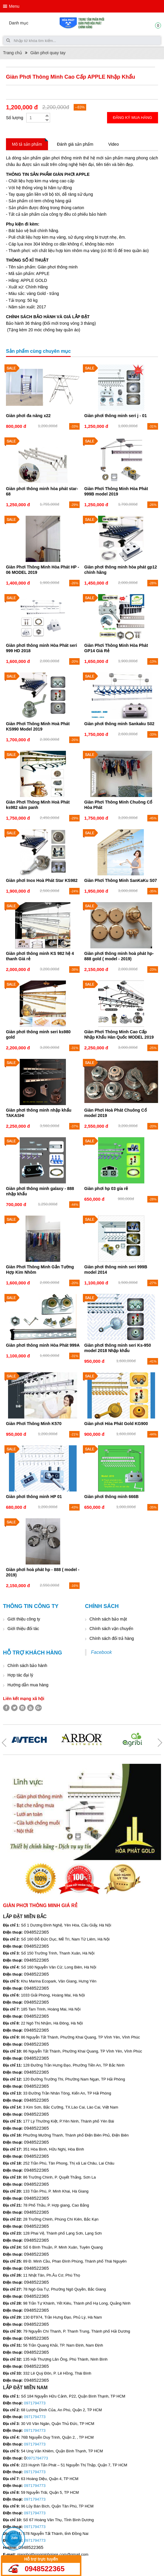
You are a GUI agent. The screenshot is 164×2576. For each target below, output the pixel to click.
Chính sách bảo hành (27, 1665)
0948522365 (44, 2569)
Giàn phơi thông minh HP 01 (34, 1496)
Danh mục (18, 23)
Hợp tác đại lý (20, 1675)
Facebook (101, 1652)
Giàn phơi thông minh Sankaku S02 (119, 723)
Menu (14, 6)
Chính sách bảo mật (108, 1619)
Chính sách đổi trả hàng (111, 1638)
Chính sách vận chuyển (111, 1628)
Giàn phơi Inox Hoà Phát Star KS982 (42, 880)
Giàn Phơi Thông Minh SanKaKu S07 (120, 880)
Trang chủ (12, 52)
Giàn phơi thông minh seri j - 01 (115, 415)
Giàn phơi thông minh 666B (111, 1496)
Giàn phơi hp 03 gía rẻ (106, 1188)
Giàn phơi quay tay (48, 52)
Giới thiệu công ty (23, 1619)
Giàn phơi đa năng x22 (28, 415)
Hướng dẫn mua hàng (27, 1684)
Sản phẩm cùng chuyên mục (38, 351)
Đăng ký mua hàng (132, 117)
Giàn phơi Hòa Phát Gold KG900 (116, 1423)
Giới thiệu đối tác (23, 1628)
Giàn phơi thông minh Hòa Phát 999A (43, 1345)
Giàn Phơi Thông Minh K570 (33, 1423)
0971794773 (34, 2403)
